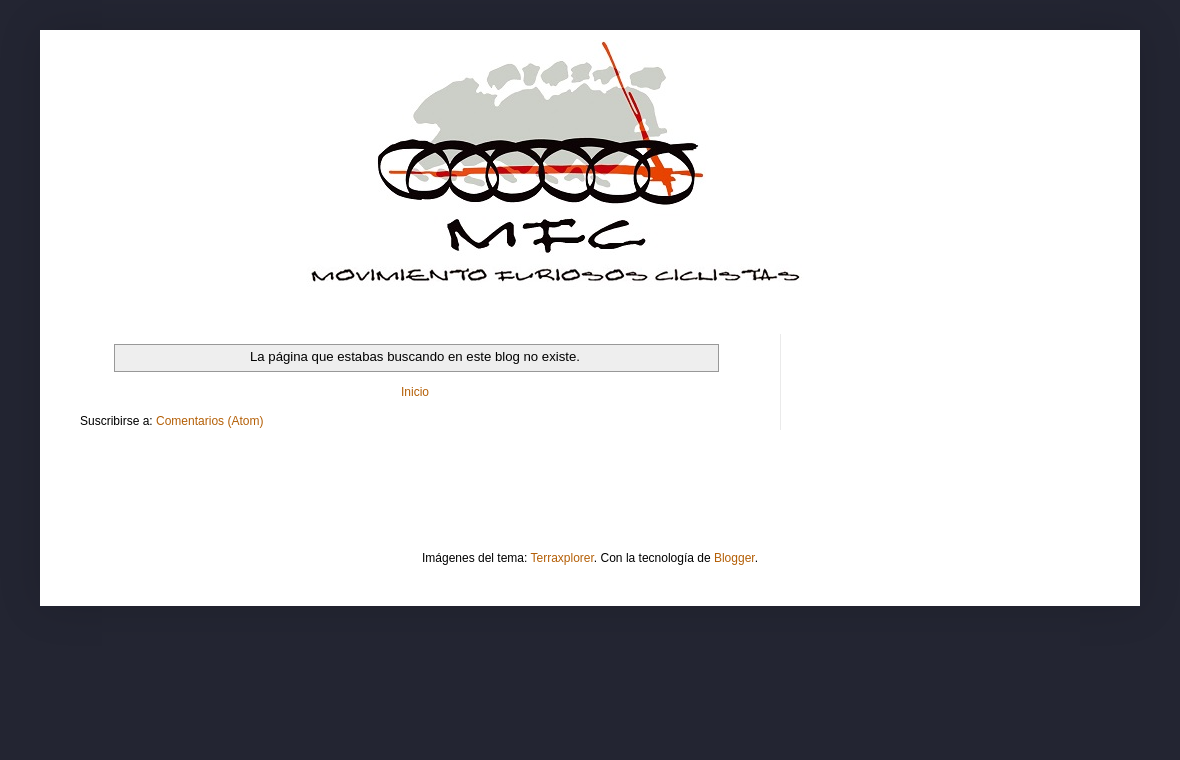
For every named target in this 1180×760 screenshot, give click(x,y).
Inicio (415, 392)
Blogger (734, 558)
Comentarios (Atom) (209, 421)
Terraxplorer (562, 558)
